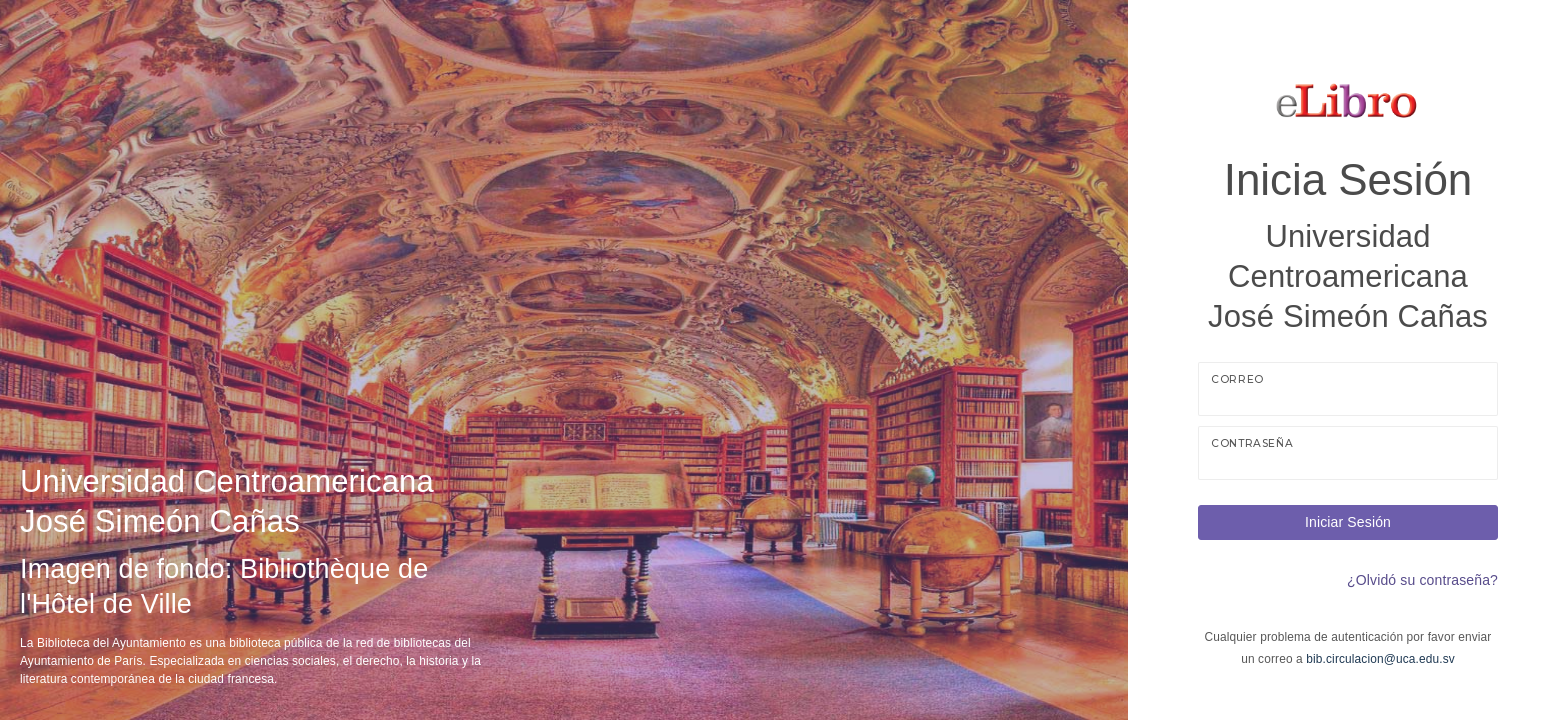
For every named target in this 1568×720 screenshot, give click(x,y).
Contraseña (1252, 443)
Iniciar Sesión (1348, 522)
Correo (1237, 379)
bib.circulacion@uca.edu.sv (1380, 659)
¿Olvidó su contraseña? (1422, 580)
